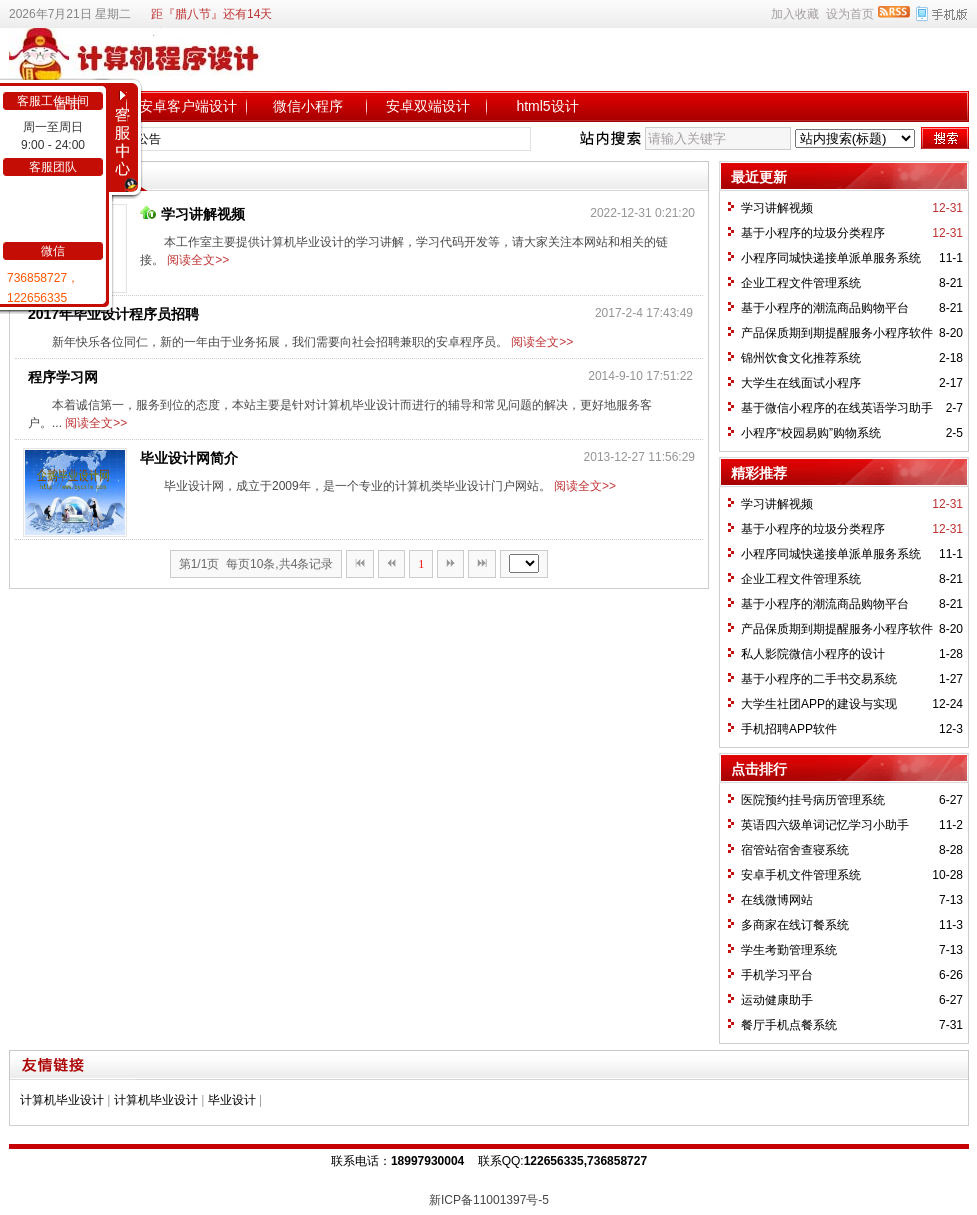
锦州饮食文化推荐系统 (801, 358)
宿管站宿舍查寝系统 (795, 850)
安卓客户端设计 (188, 106)
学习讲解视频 (192, 214)
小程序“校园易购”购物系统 (811, 433)
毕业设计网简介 (189, 458)
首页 (68, 106)
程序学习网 (63, 377)
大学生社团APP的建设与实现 (819, 704)
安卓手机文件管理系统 (801, 875)
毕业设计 (232, 1100)
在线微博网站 (777, 900)
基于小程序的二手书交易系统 (819, 679)
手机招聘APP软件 (789, 729)
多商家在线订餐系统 (795, 925)
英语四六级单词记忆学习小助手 (825, 825)
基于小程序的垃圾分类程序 (813, 233)
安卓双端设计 (428, 106)
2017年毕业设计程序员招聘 (113, 314)
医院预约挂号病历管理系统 (813, 800)
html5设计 (547, 106)
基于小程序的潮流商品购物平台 (825, 308)
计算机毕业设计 (62, 1100)
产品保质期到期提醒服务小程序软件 (837, 333)
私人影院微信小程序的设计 (813, 654)
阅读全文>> (198, 260)
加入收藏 (795, 14)
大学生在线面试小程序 (801, 383)
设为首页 (850, 14)
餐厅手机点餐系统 (789, 1025)
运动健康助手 (777, 1000)
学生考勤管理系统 (789, 950)
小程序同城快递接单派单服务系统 (831, 258)
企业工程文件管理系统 (801, 283)
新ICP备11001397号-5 (489, 1200)
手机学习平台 (777, 975)
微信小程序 (308, 106)
